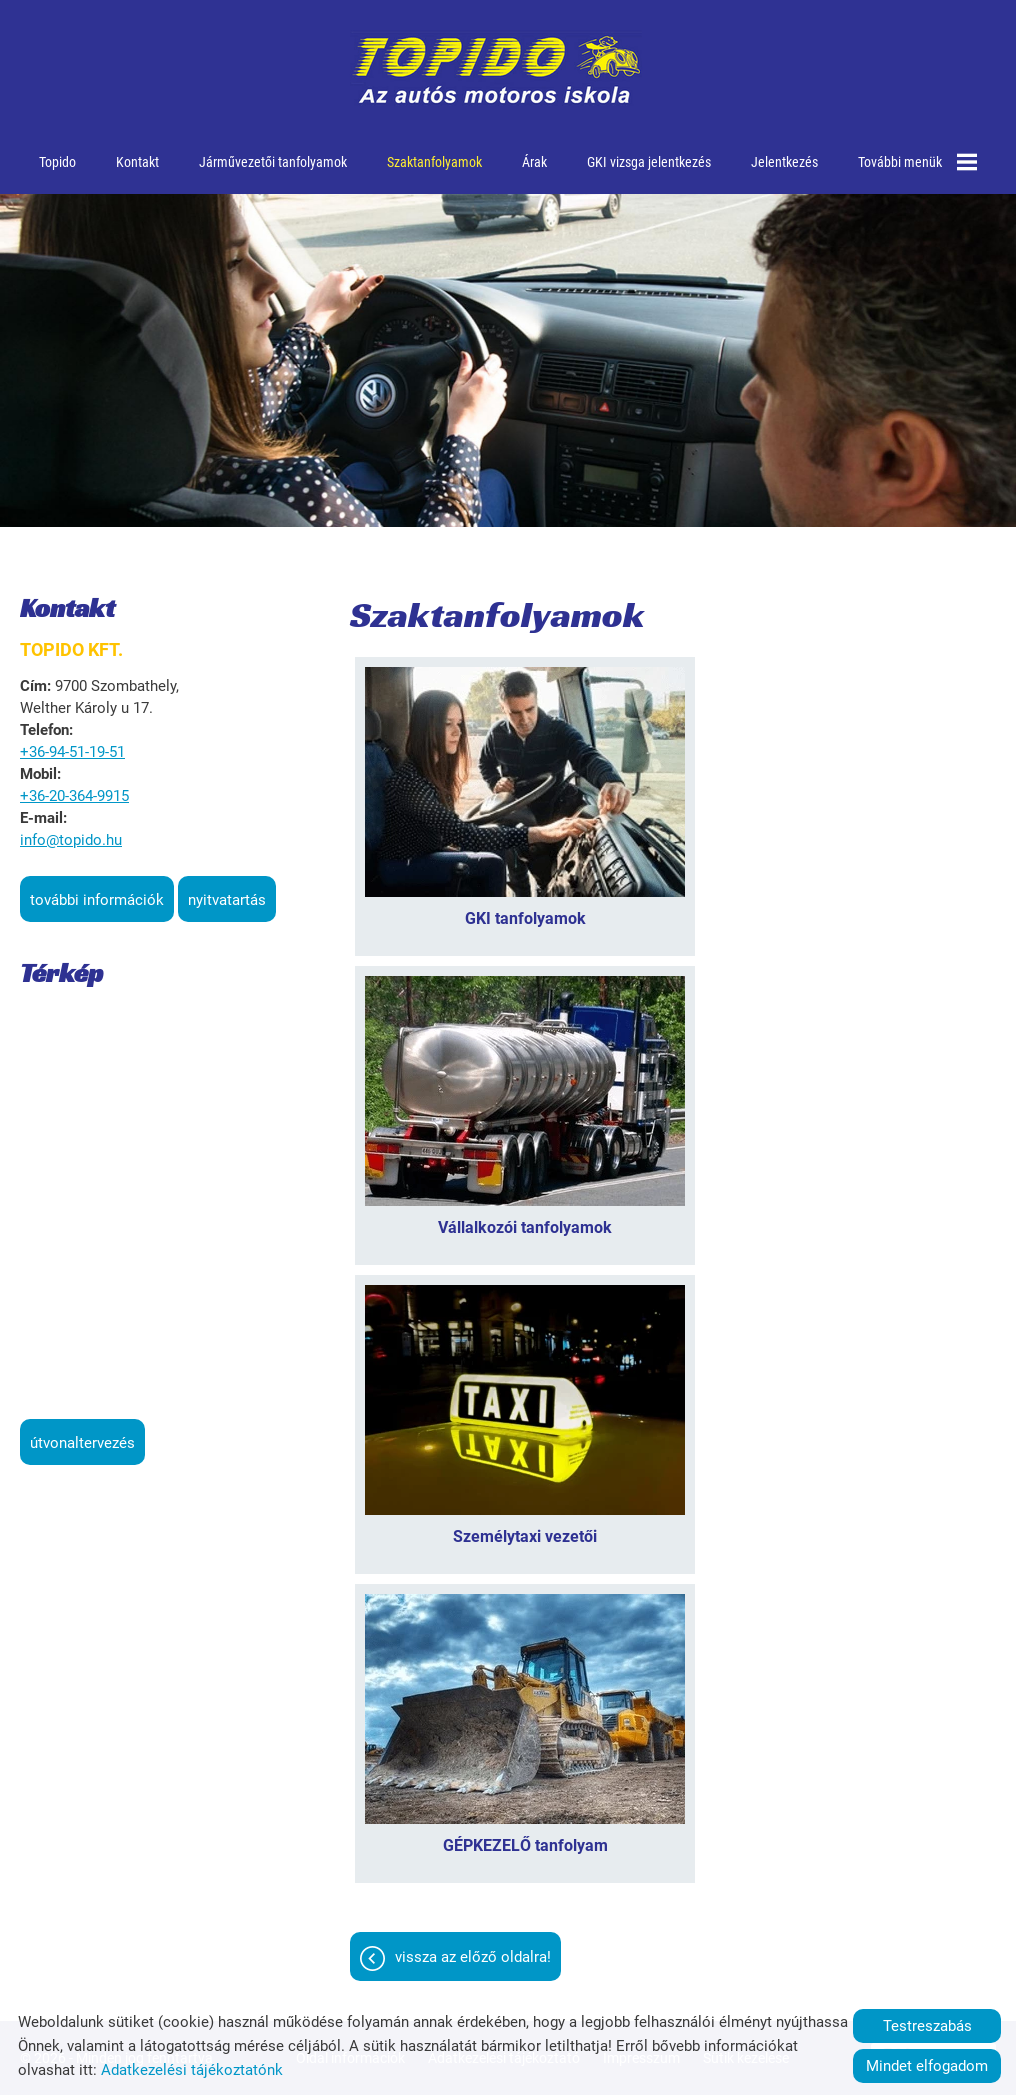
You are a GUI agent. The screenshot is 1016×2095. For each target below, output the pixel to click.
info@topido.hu (71, 840)
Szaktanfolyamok (434, 162)
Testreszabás (927, 2026)
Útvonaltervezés (82, 1443)
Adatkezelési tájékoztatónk (192, 2070)
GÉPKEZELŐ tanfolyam (525, 1845)
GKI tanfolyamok (525, 918)
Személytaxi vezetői (525, 1536)
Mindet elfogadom (927, 2066)
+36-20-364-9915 (74, 796)
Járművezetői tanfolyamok (273, 162)
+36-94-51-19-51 (72, 752)
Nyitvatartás (227, 900)
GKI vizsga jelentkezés (649, 162)
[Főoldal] (496, 70)
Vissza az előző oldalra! (473, 1957)
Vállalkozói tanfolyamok (525, 1227)
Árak (534, 162)
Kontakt (137, 162)
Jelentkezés (784, 162)
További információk (97, 900)
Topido (57, 162)
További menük (917, 162)
